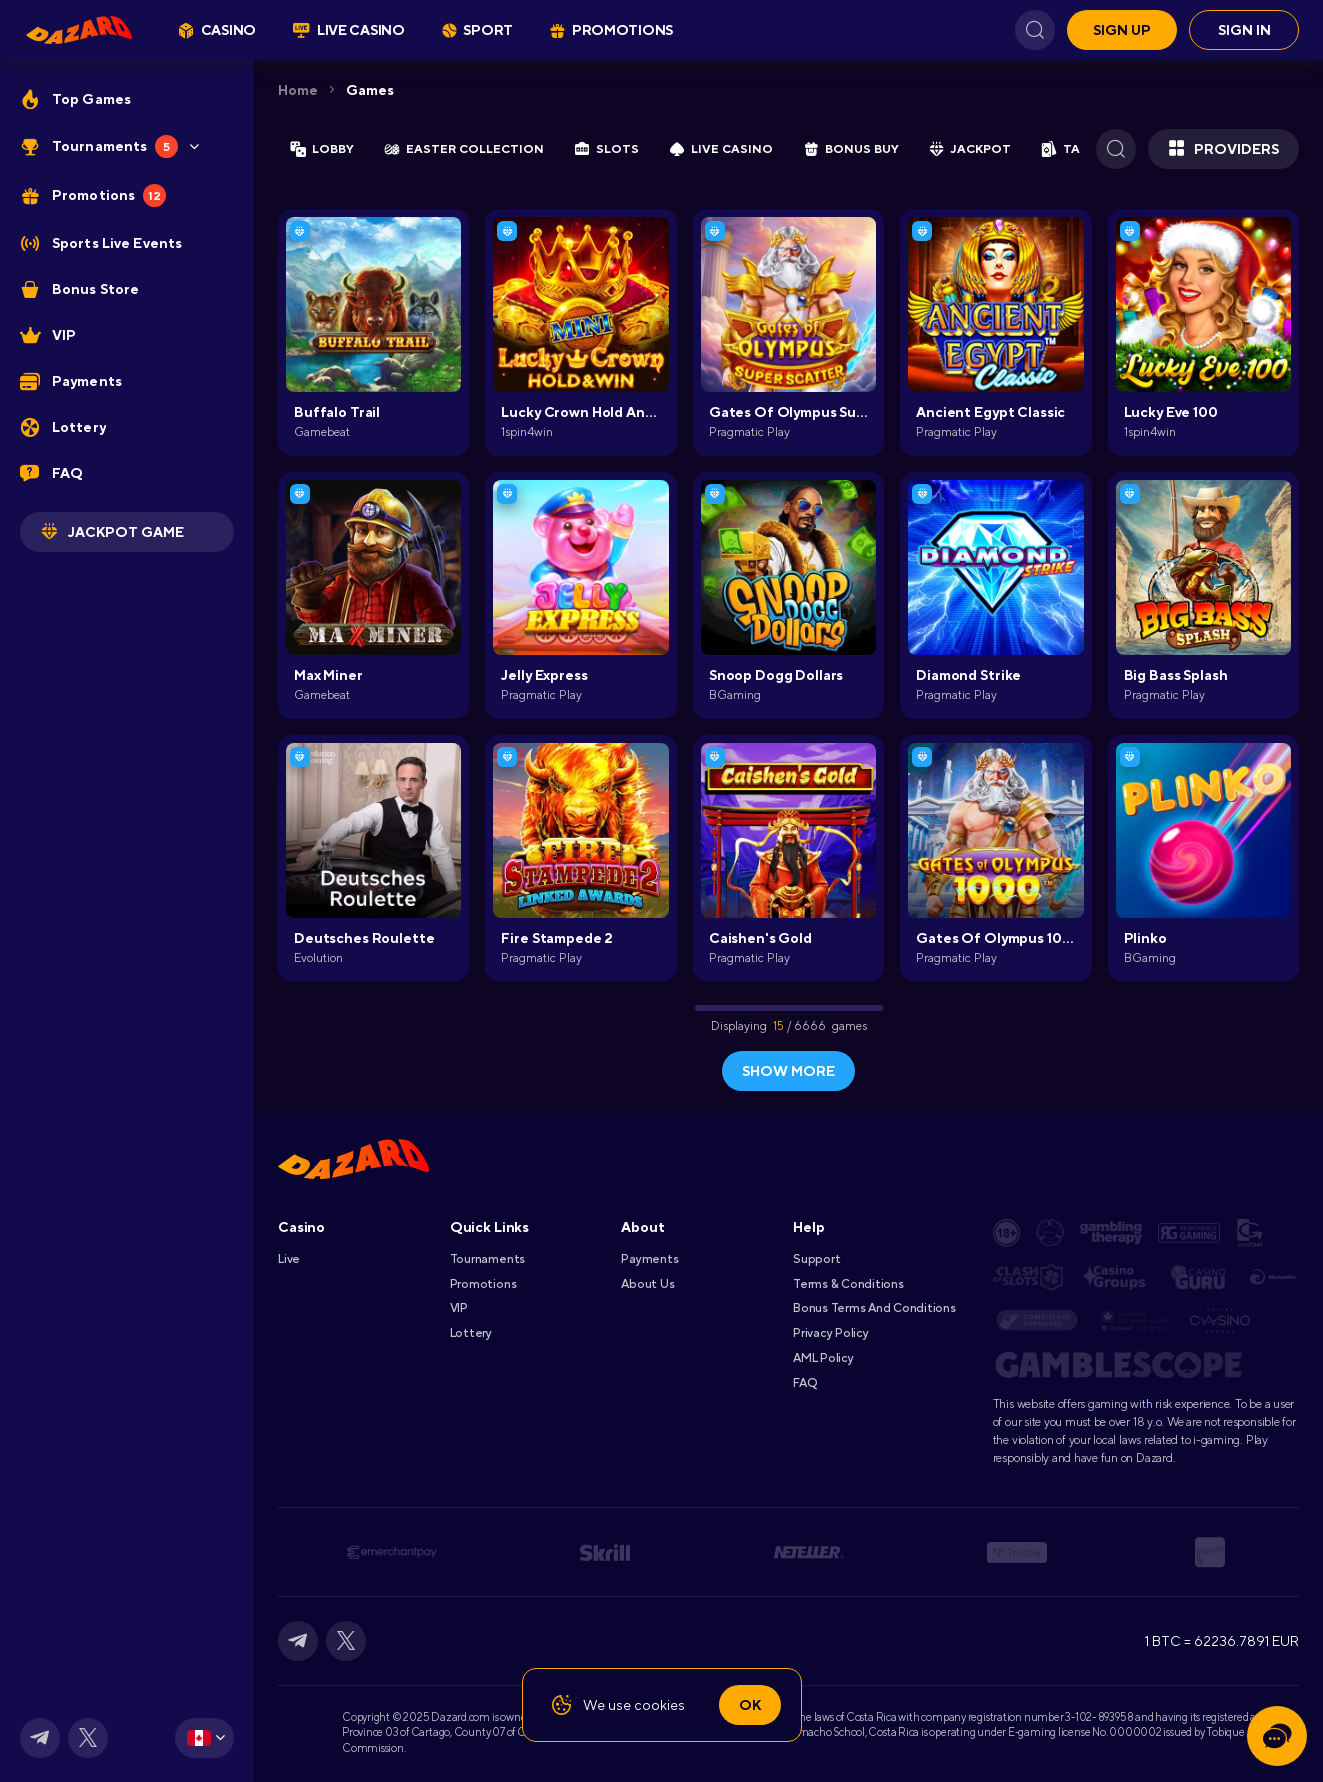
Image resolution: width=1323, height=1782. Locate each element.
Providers (1223, 149)
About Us (647, 1284)
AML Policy (823, 1358)
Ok (750, 1705)
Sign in (1244, 30)
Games (370, 90)
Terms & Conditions (848, 1284)
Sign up (1122, 30)
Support (816, 1259)
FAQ (804, 1383)
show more (788, 1071)
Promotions (483, 1284)
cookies (659, 1705)
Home (298, 90)
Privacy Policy (831, 1333)
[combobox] (204, 1738)
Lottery (471, 1333)
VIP (459, 1308)
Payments (649, 1259)
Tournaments (487, 1259)
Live (289, 1259)
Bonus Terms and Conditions (874, 1308)
